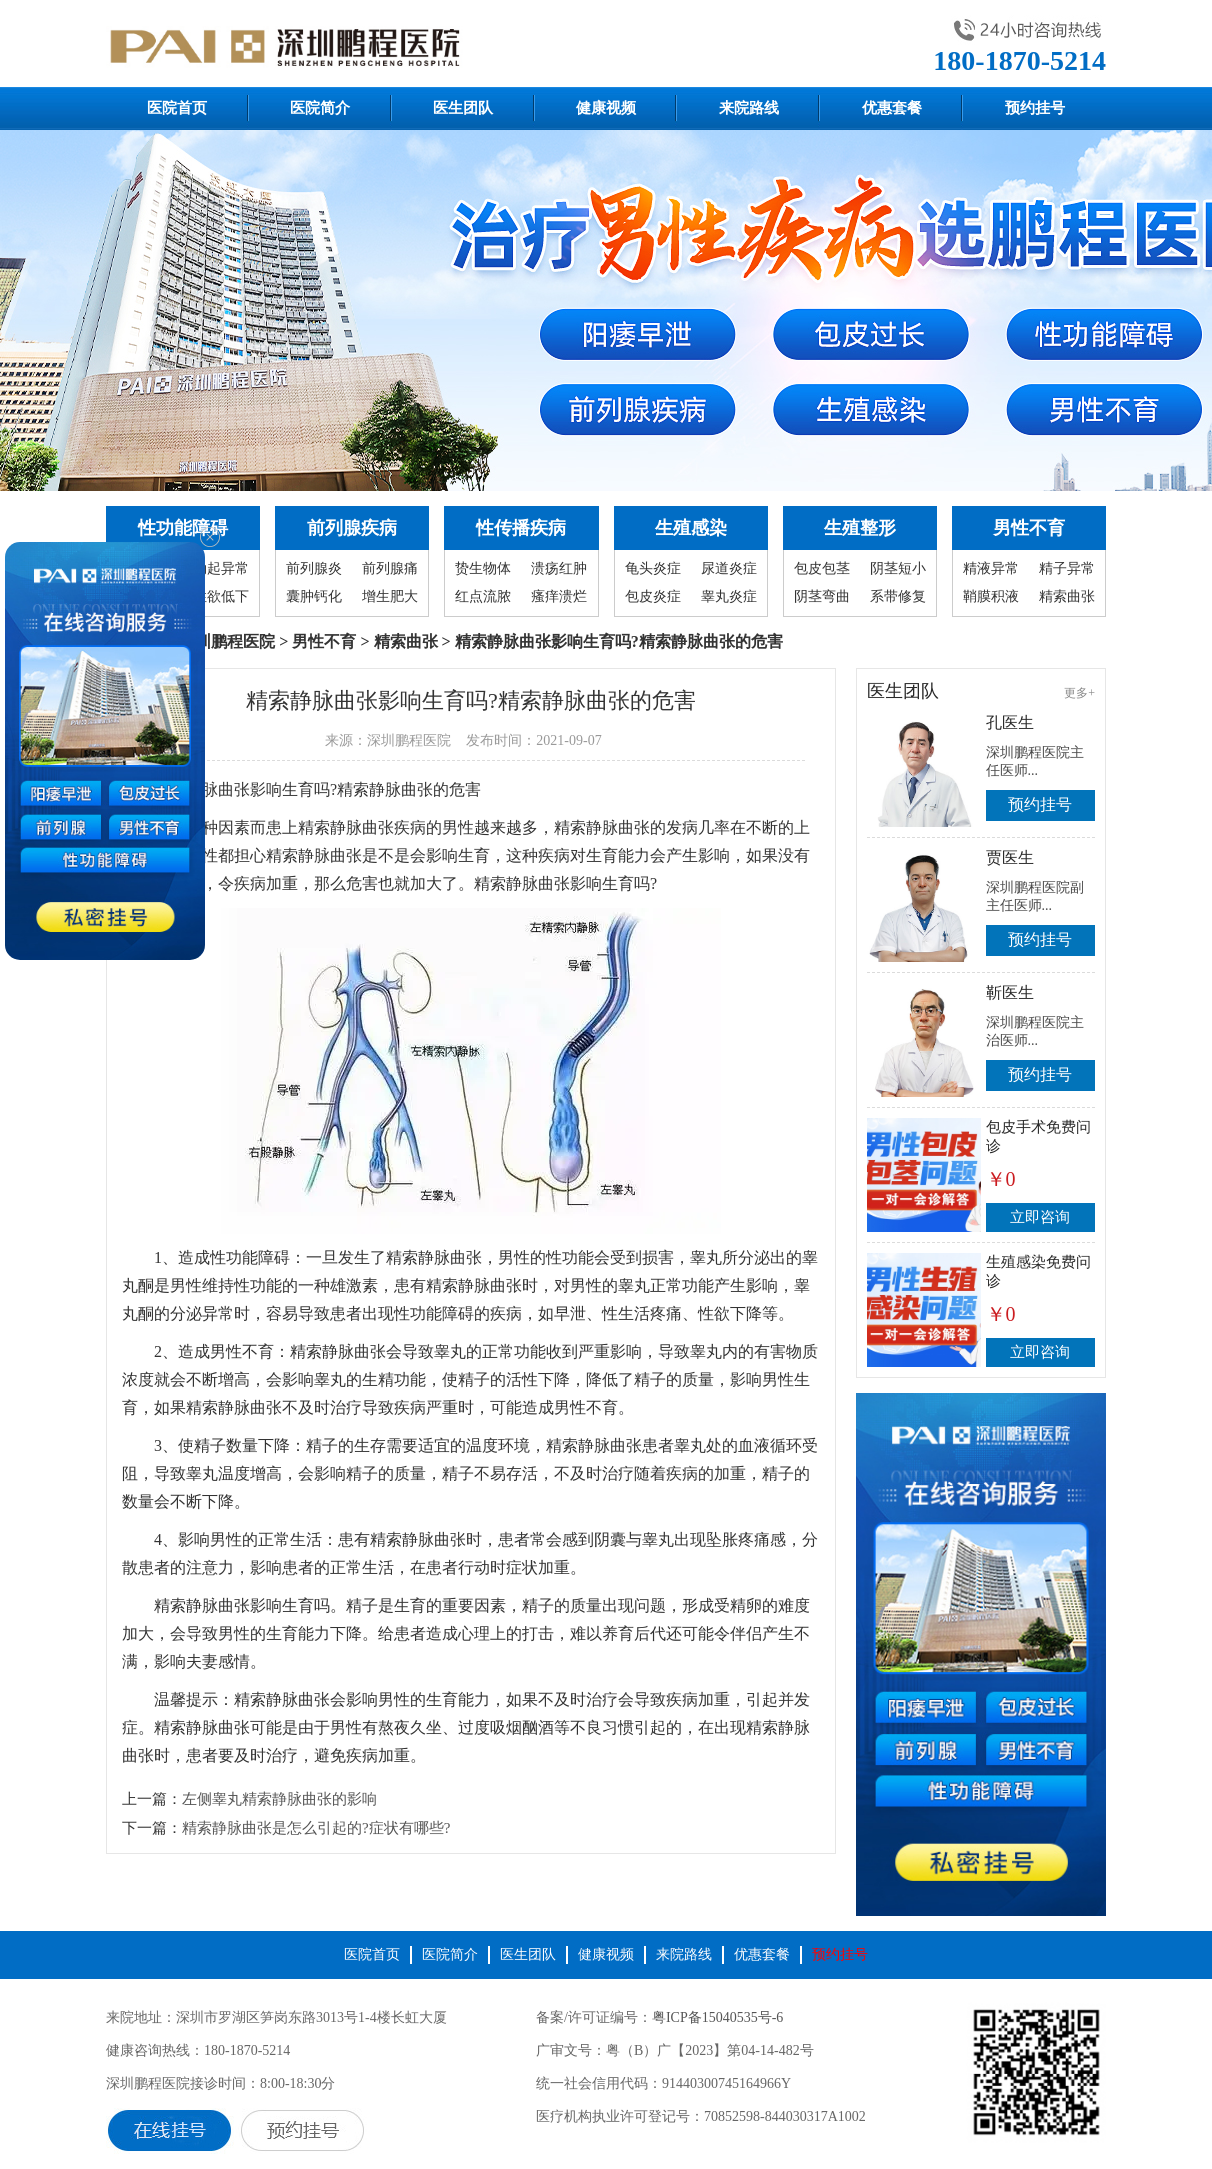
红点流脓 (483, 596)
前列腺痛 (390, 568)
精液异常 (991, 568)
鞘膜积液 (991, 596)
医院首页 (177, 108)
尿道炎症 (729, 568)
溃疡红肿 (559, 568)
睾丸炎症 (729, 596)
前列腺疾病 (352, 528)
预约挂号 (1035, 108)
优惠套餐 (892, 108)
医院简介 (320, 108)
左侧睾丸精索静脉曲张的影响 (279, 1799)
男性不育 (1029, 528)
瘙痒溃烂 (559, 596)
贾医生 (1010, 857)
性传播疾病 (521, 528)
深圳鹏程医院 (227, 641)
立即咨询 (1040, 1217)
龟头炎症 (653, 568)
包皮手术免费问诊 (1038, 1136)
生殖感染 (691, 528)
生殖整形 (860, 528)
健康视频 (606, 108)
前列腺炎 (314, 568)
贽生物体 (483, 568)
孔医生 (1010, 722)
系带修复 (898, 596)
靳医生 (1010, 992)
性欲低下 (221, 596)
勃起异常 (221, 568)
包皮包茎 (822, 568)
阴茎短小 (898, 568)
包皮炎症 (653, 596)
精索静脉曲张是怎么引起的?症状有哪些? (316, 1828)
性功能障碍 (183, 528)
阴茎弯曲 (822, 596)
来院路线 (749, 108)
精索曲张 (1067, 596)
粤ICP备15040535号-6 (717, 2017)
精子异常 (1067, 568)
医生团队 (463, 108)
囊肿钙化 (314, 596)
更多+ (1079, 693)
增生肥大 (390, 596)
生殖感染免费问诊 (1038, 1271)
